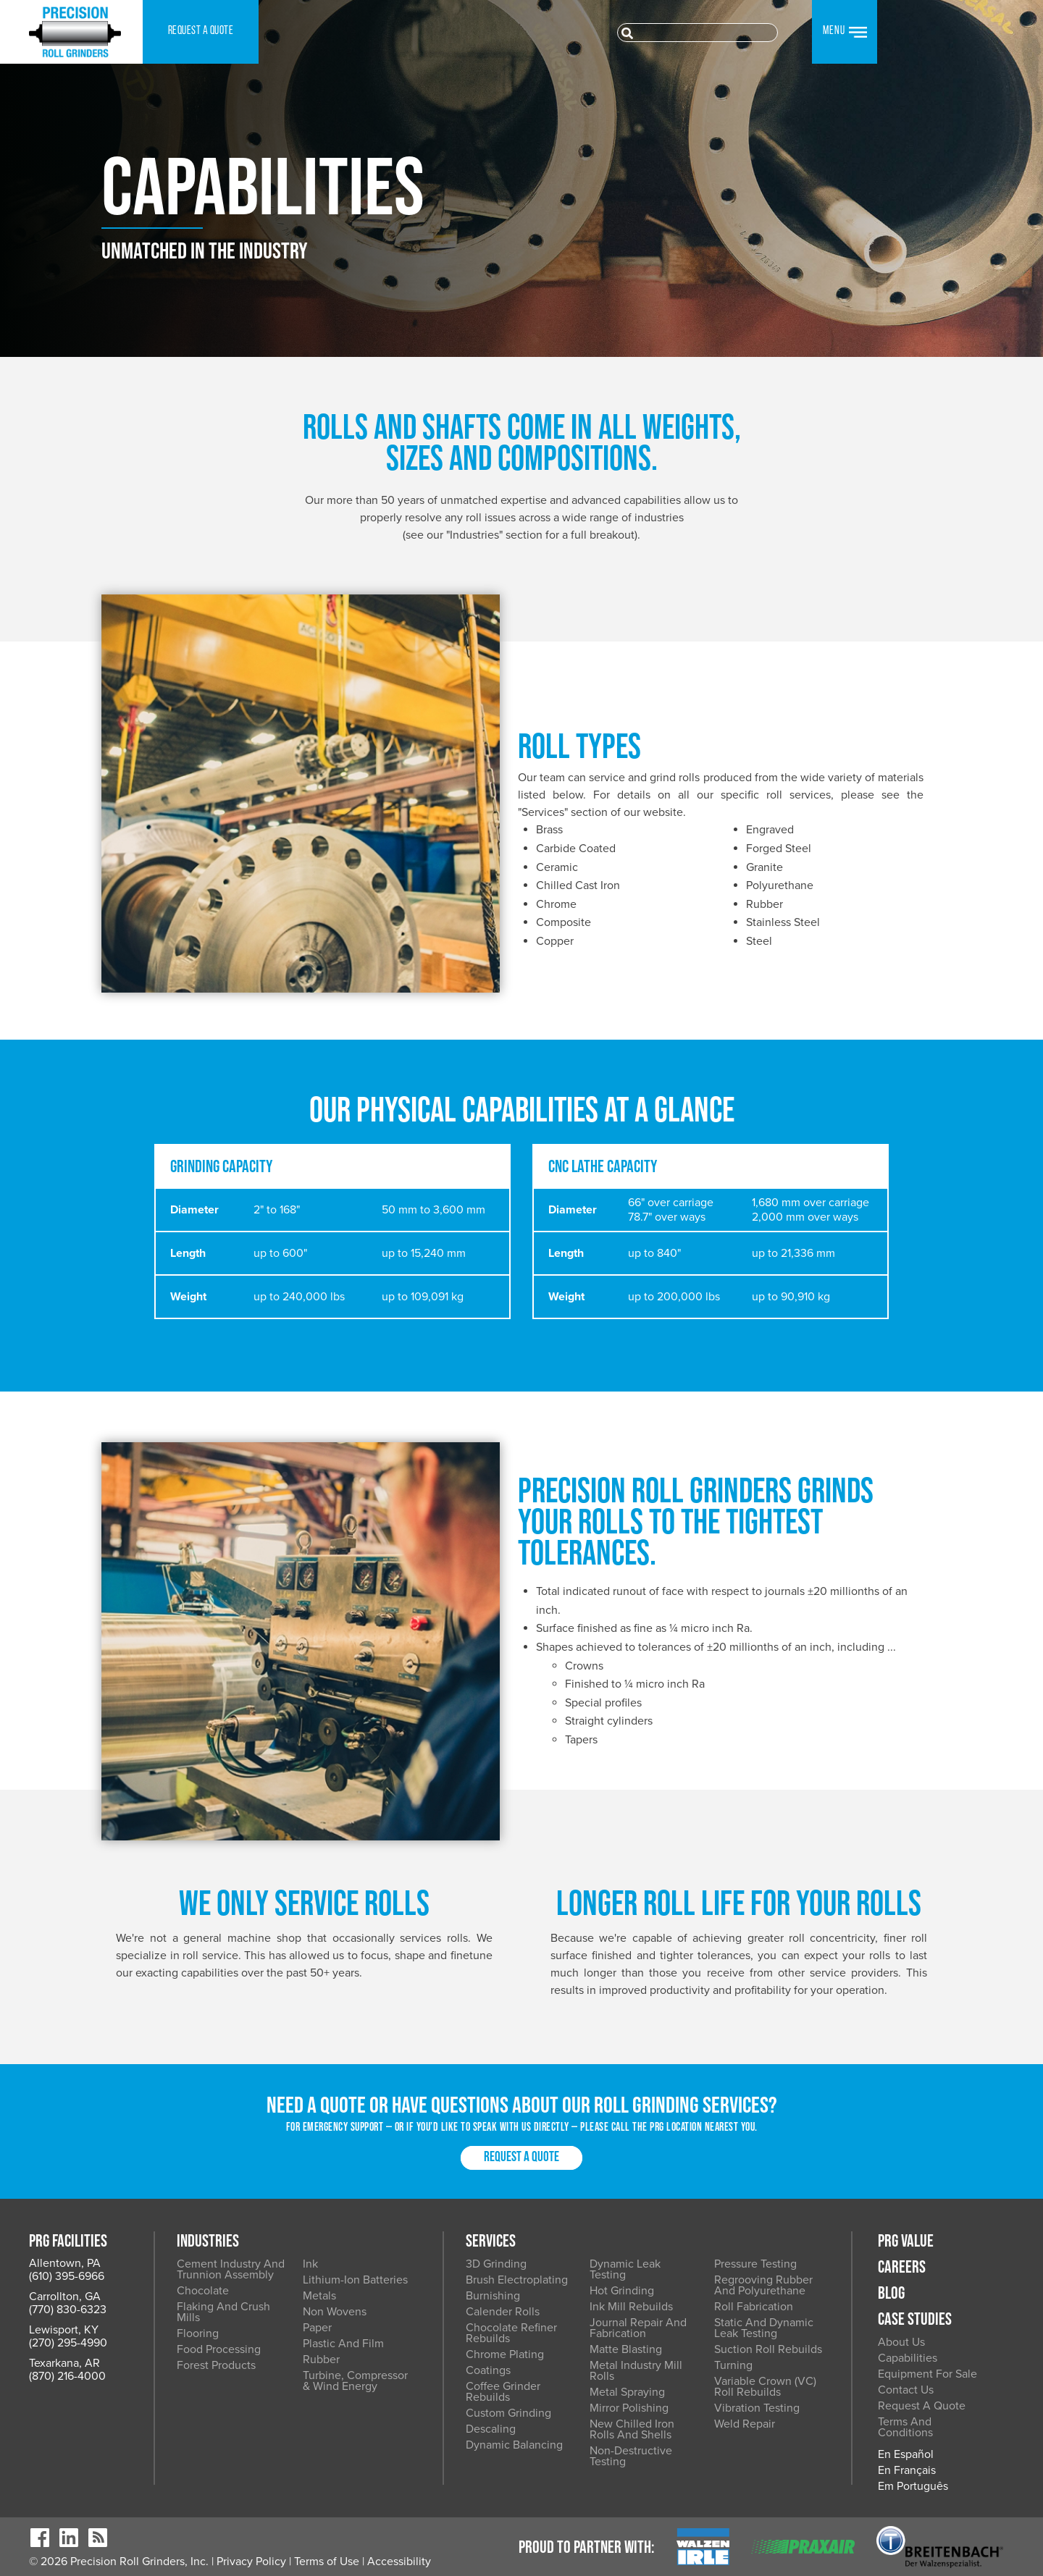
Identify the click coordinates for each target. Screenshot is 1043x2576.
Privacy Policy (251, 2561)
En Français (907, 2470)
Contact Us (906, 2390)
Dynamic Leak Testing (625, 2269)
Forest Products (216, 2365)
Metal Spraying (627, 2392)
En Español (906, 2454)
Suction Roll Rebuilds (768, 2349)
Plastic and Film (343, 2343)
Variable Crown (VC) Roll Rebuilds (765, 2386)
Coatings (488, 2370)
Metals (319, 2296)
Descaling (491, 2429)
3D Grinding (496, 2264)
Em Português (913, 2486)
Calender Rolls (503, 2311)
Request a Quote (521, 2158)
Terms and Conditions (905, 2427)
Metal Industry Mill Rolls (636, 2370)
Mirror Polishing (629, 2408)
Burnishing (493, 2296)
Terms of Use (326, 2561)
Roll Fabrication (753, 2306)
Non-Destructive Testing (631, 2456)
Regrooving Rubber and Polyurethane (763, 2285)
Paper (317, 2327)
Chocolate (203, 2291)
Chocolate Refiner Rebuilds (511, 2333)
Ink (310, 2264)
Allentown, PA (65, 2263)
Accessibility (399, 2561)
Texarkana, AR (64, 2363)
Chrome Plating (505, 2354)
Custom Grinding (508, 2413)
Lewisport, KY (64, 2330)
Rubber (321, 2359)
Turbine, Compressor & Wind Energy (355, 2381)
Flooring (198, 2333)
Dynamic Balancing (514, 2445)
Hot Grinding (622, 2291)
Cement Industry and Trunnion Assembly (231, 2269)
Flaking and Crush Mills (223, 2312)
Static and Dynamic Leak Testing (763, 2328)
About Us (901, 2342)
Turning (733, 2365)
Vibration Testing (757, 2408)
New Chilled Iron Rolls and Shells (632, 2429)
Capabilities (907, 2358)
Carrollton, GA (65, 2296)
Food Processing (219, 2349)
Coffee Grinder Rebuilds (503, 2391)
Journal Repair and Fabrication (638, 2328)
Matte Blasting (626, 2349)
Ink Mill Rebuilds (631, 2306)
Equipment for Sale (927, 2374)
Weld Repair (744, 2424)
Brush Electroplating (517, 2280)
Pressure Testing (755, 2264)
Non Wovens (334, 2311)
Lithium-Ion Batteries (355, 2280)
